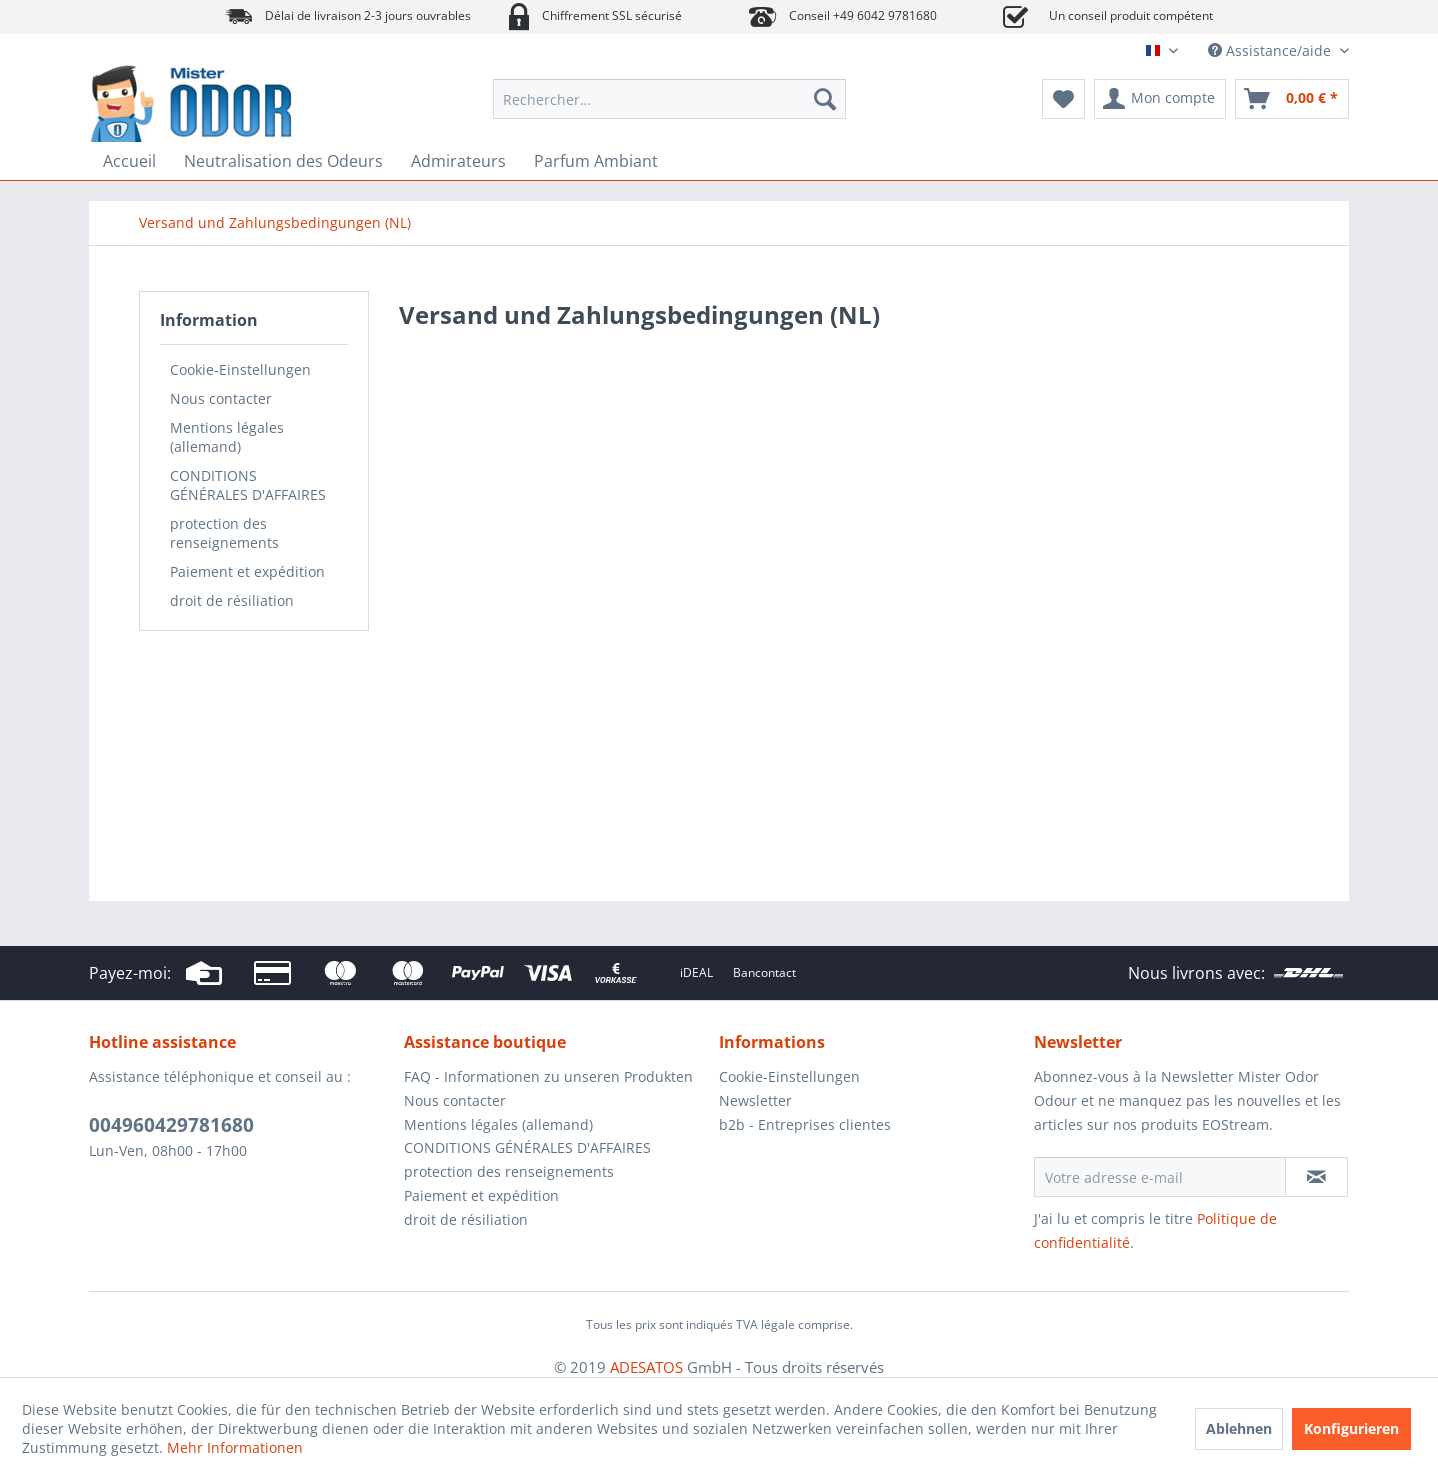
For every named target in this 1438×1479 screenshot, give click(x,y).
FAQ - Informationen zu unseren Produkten (548, 1076)
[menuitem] (669, 99)
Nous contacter (221, 398)
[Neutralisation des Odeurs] (283, 161)
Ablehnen (1239, 1428)
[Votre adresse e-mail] (1160, 1177)
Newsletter (755, 1100)
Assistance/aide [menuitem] (1271, 50)
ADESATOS (646, 1367)
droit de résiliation (232, 600)
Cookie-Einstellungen (240, 369)
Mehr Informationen (235, 1447)
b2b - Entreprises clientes (805, 1124)
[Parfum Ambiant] (596, 161)
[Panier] (1292, 99)
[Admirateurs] (458, 161)
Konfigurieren (1351, 1428)
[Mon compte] (1160, 99)
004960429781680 (171, 1125)
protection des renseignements (224, 533)
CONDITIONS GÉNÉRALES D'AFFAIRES (248, 485)
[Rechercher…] (669, 99)
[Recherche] (825, 99)
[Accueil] (129, 161)
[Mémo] (1063, 99)
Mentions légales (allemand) (227, 437)
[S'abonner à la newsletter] (1316, 1177)
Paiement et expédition (247, 571)
